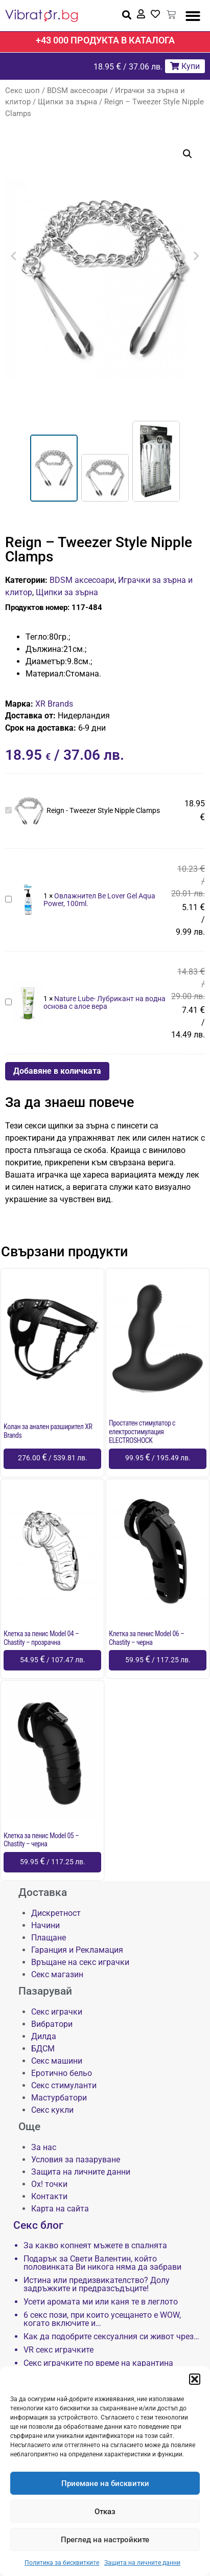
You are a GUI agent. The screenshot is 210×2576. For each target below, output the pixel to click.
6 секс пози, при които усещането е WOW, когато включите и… (102, 2319)
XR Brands (54, 704)
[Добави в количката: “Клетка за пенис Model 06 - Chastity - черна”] (157, 1660)
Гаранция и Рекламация (77, 1950)
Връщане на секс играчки (80, 1962)
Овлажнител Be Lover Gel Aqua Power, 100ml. (99, 900)
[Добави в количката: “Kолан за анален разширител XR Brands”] (52, 1459)
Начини (45, 1925)
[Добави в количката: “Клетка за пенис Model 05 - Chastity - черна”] (52, 1862)
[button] (195, 2379)
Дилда (43, 2036)
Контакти (49, 2196)
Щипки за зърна (67, 101)
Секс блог (38, 2225)
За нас (43, 2147)
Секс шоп (22, 90)
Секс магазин (57, 1974)
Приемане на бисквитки (105, 2483)
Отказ (105, 2511)
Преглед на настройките (105, 2539)
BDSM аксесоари (77, 90)
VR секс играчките (59, 2350)
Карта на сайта (60, 2208)
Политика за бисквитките (62, 2562)
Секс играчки (56, 2012)
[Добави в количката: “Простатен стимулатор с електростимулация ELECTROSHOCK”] (157, 1459)
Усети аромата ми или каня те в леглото (101, 2302)
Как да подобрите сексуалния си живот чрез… (111, 2337)
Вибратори (52, 2024)
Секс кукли (52, 2110)
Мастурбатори (59, 2098)
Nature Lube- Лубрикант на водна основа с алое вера (104, 1002)
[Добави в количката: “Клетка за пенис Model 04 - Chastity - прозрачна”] (52, 1660)
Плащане (48, 1937)
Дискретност (56, 1913)
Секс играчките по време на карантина (98, 2363)
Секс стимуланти (64, 2085)
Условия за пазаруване (75, 2159)
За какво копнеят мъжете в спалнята (95, 2246)
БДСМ (43, 2048)
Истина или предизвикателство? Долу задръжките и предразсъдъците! (97, 2284)
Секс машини (56, 2061)
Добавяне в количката (57, 1071)
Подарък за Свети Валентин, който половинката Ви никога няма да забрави (102, 2263)
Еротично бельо (61, 2073)
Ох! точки (49, 2184)
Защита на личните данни (142, 2562)
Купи (185, 66)
